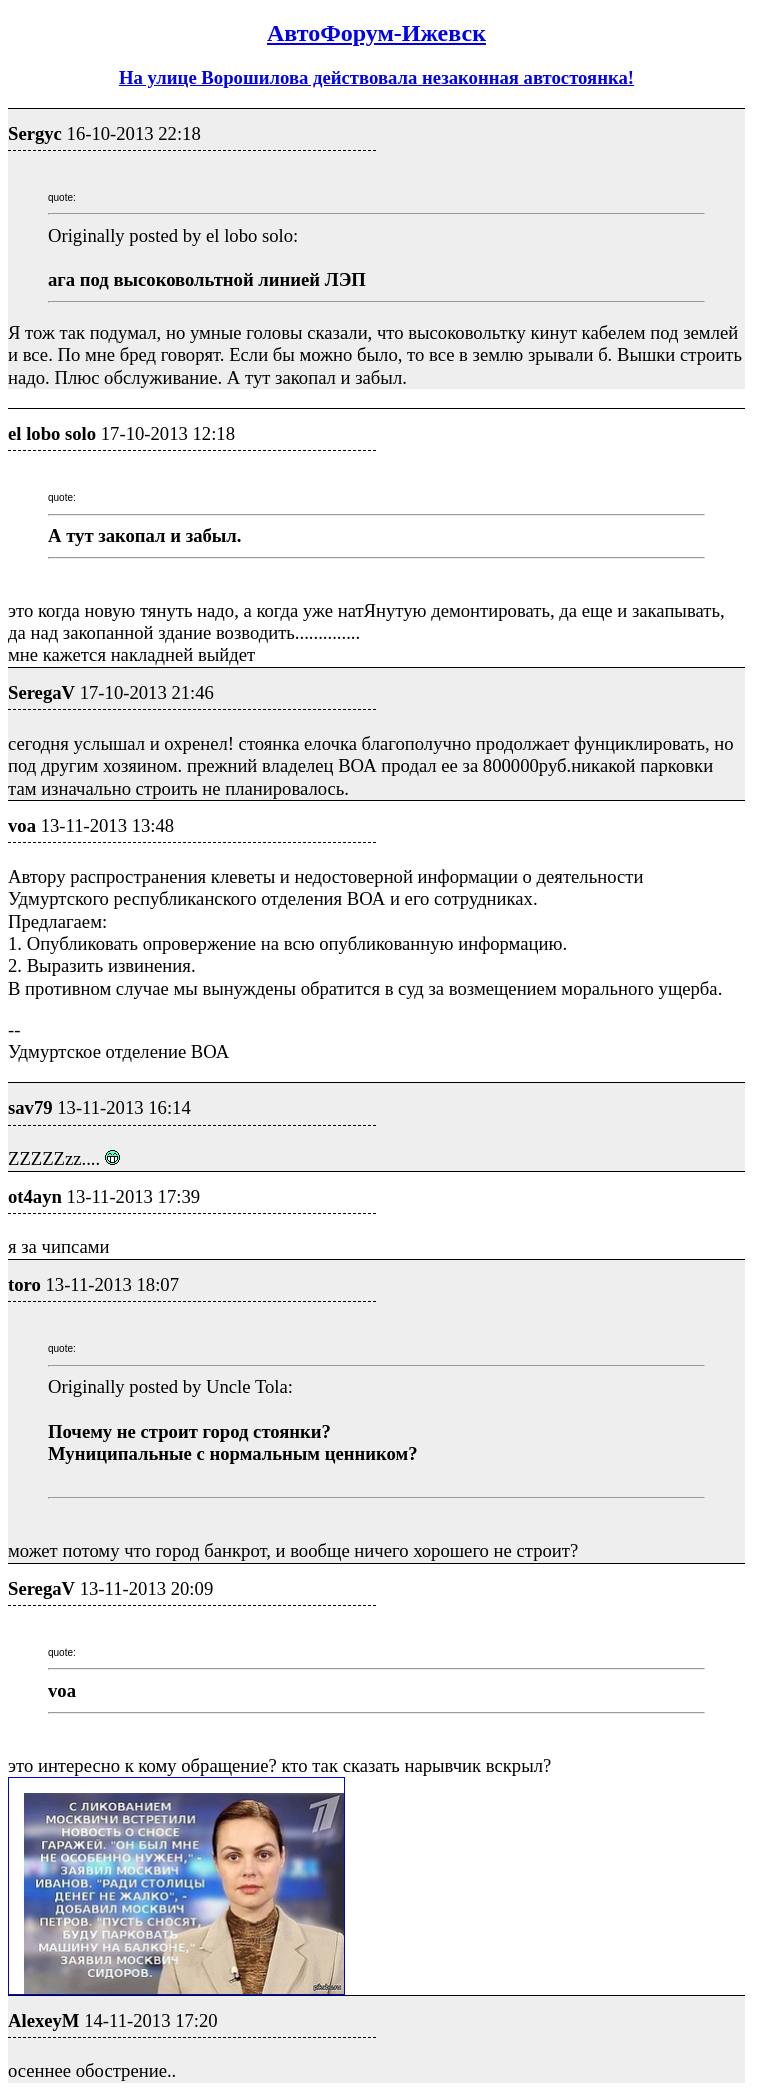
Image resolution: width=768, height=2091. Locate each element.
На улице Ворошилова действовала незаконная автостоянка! (376, 77)
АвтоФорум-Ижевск (376, 33)
